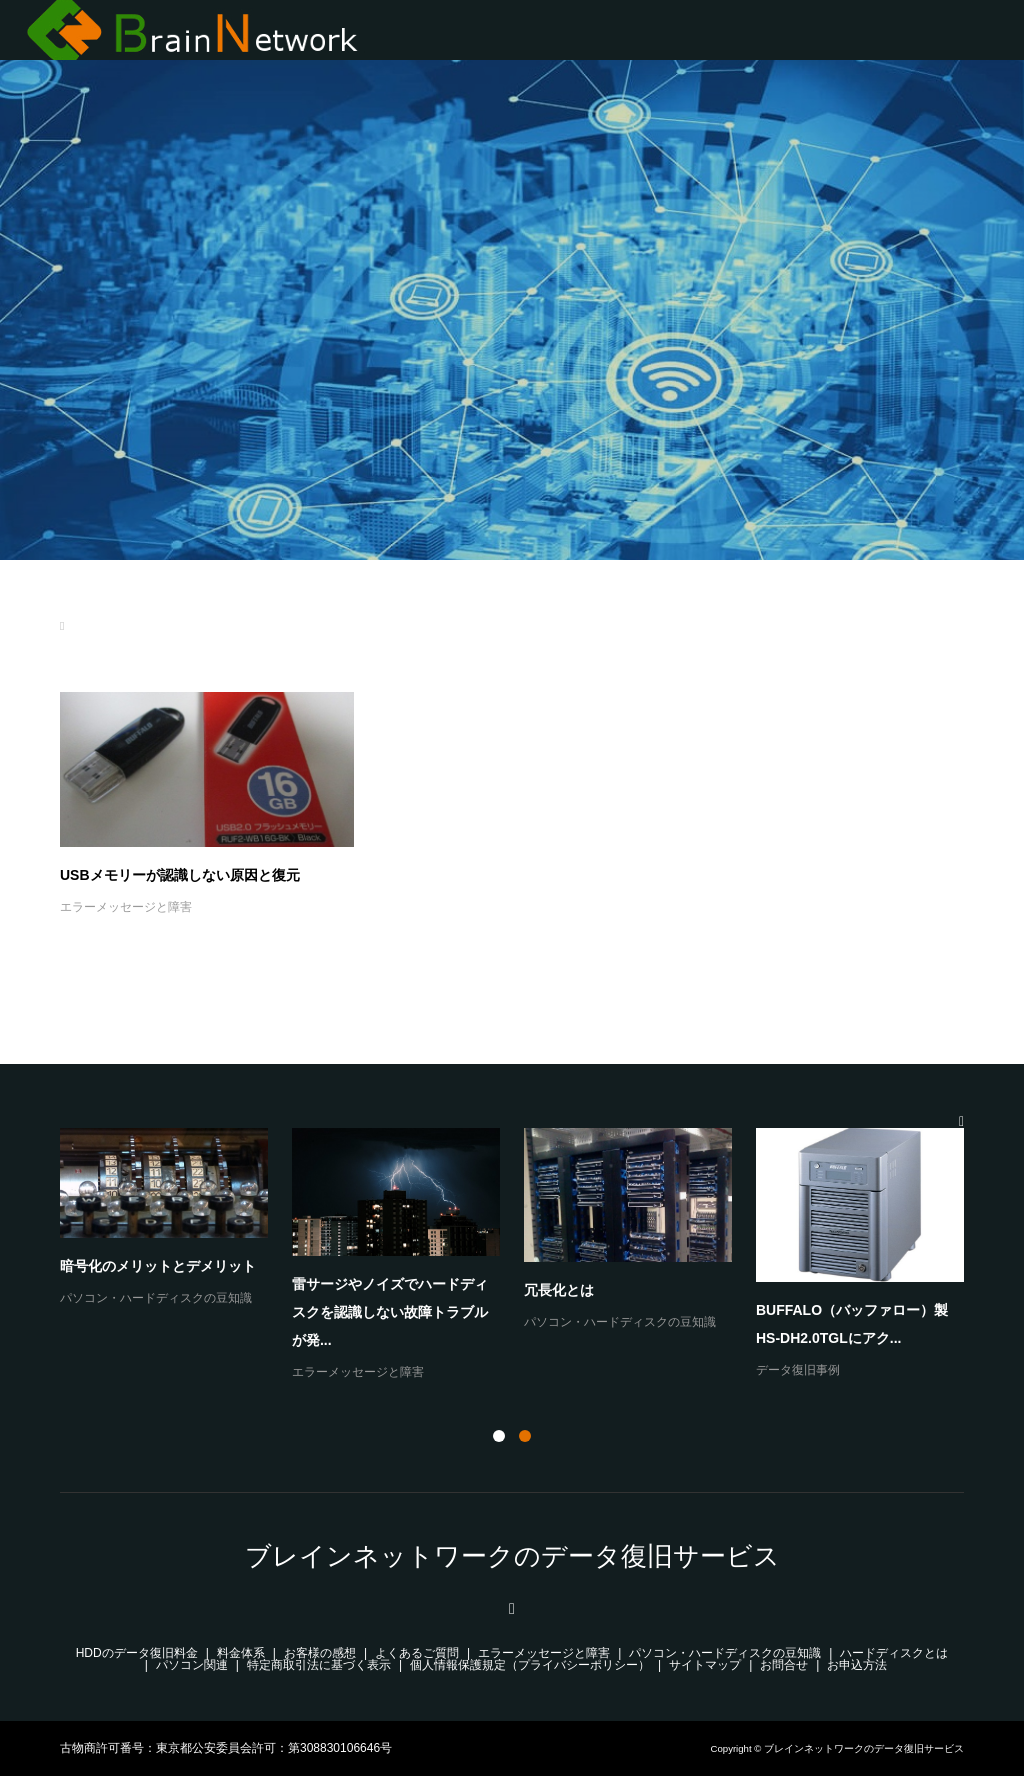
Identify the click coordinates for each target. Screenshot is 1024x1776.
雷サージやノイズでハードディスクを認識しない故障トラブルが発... (390, 1312)
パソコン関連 (192, 1665)
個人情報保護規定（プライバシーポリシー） (530, 1665)
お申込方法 (857, 1665)
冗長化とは (559, 1290)
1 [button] (499, 1436)
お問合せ (784, 1665)
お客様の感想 (320, 1653)
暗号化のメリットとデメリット (158, 1266)
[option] (524, 1255)
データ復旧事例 (798, 1370)
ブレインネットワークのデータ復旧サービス (512, 1556)
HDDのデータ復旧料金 (137, 1653)
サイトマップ (705, 1665)
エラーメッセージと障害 (126, 907)
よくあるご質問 (417, 1653)
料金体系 (241, 1653)
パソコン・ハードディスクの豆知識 (156, 1298)
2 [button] (525, 1436)
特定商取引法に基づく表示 (319, 1665)
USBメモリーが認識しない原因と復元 (180, 875)
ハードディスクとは (894, 1653)
